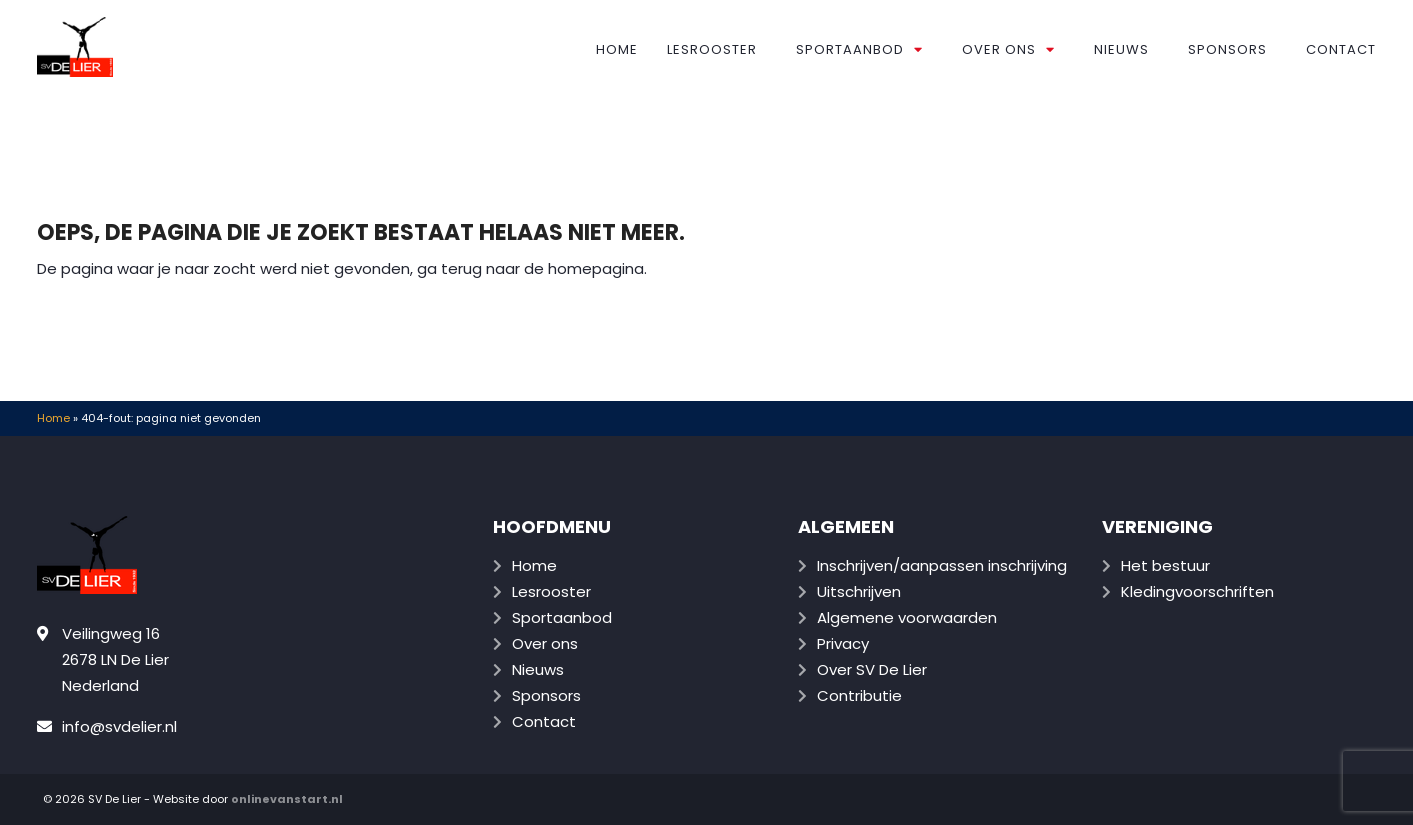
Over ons (1008, 49)
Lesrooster (712, 49)
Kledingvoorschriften (1197, 591)
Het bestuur (1165, 565)
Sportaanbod (859, 49)
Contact (1341, 49)
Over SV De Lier (872, 669)
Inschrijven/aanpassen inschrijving (942, 565)
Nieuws (1121, 49)
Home (617, 49)
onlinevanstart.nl (287, 799)
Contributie (859, 695)
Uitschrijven (859, 591)
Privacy (843, 643)
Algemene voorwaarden (907, 617)
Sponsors (1227, 49)
